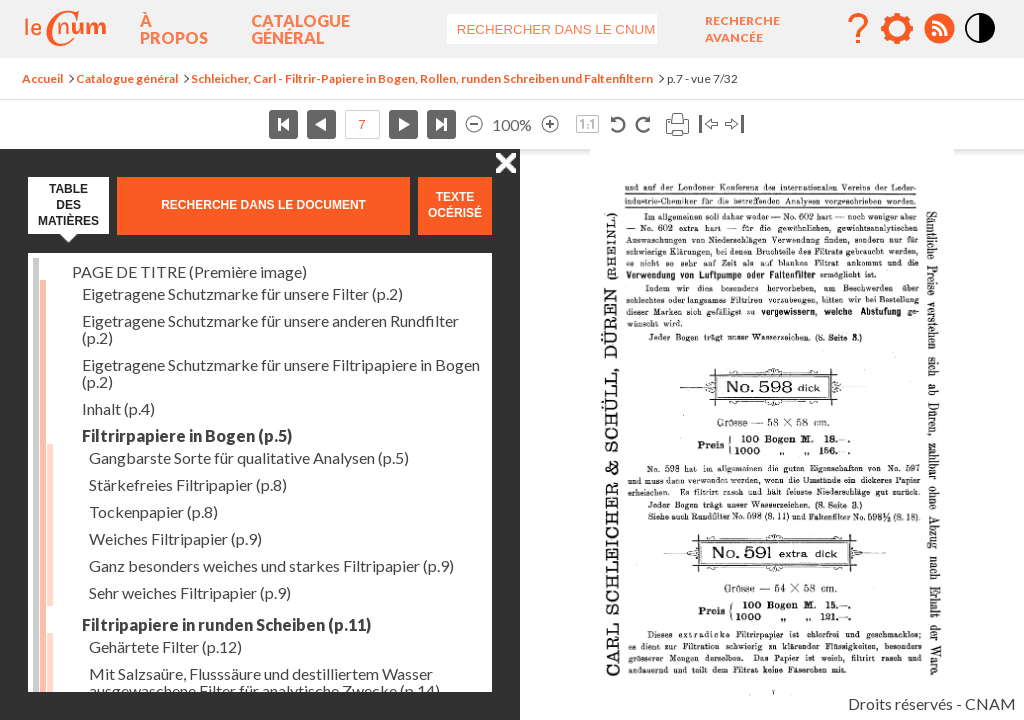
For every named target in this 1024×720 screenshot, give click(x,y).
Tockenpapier (153, 511)
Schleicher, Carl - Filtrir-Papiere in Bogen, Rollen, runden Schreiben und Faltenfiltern (422, 78)
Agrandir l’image (550, 124)
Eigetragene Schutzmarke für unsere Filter (242, 293)
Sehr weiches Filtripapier (190, 592)
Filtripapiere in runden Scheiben (226, 624)
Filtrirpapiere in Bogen (187, 435)
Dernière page (441, 124)
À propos (174, 29)
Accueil (42, 78)
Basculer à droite (734, 124)
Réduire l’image (474, 124)
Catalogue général (300, 29)
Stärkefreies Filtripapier (188, 484)
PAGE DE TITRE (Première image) (189, 271)
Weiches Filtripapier (175, 538)
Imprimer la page (677, 124)
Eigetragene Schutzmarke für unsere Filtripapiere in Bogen (281, 373)
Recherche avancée (742, 29)
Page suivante (403, 124)
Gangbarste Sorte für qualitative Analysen (249, 457)
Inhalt (118, 408)
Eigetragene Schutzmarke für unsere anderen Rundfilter (270, 329)
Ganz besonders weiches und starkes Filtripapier (271, 565)
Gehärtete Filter (165, 646)
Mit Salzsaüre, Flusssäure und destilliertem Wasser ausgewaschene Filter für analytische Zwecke (264, 682)
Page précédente (321, 124)
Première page (283, 124)
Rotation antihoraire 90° (618, 124)
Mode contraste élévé (981, 44)
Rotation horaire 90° (642, 124)
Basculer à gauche (708, 124)
